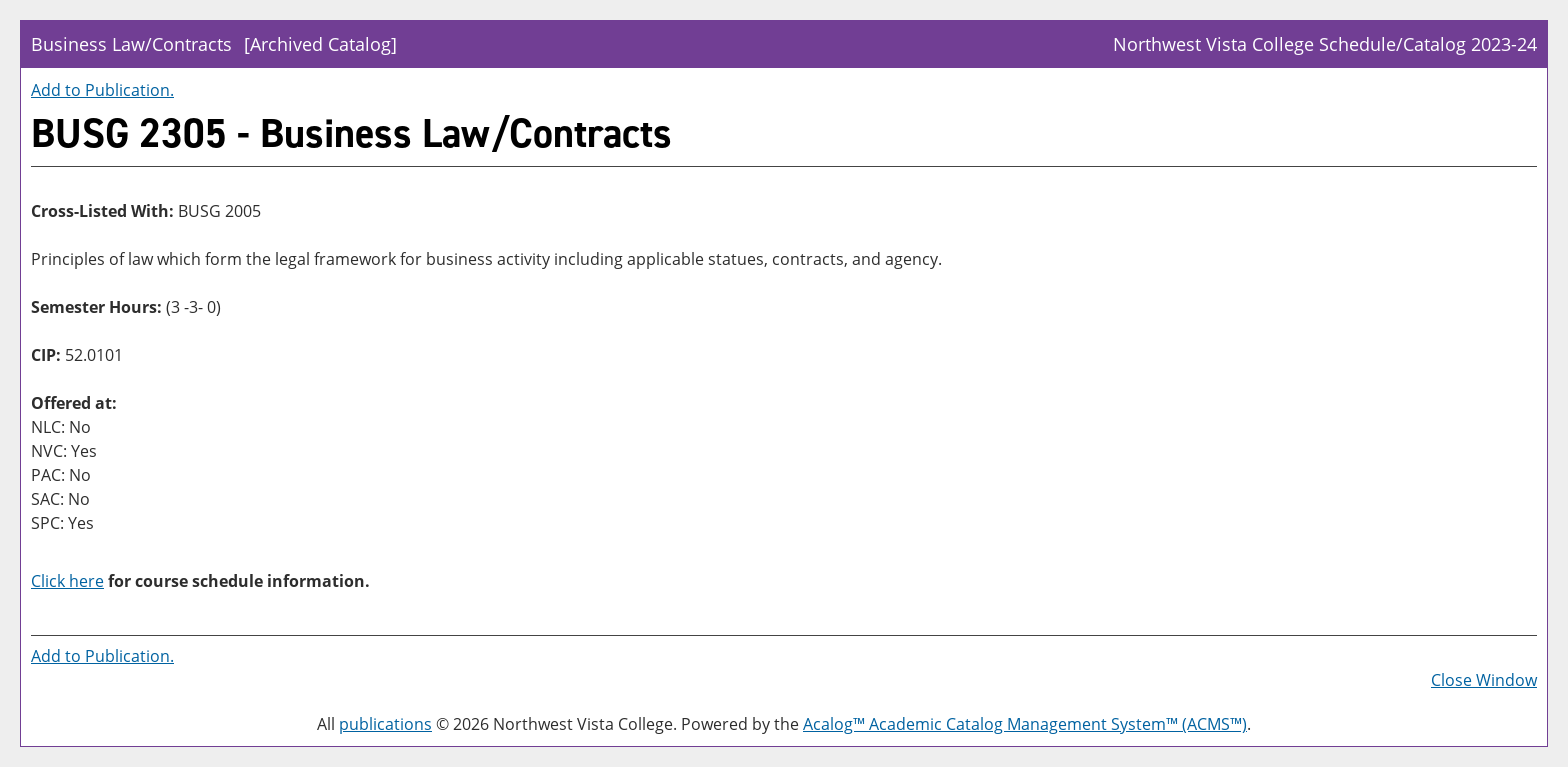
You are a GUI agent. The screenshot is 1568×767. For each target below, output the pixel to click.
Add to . (102, 90)
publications (385, 724)
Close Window (1484, 680)
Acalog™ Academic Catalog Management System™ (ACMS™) (1025, 724)
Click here (67, 581)
